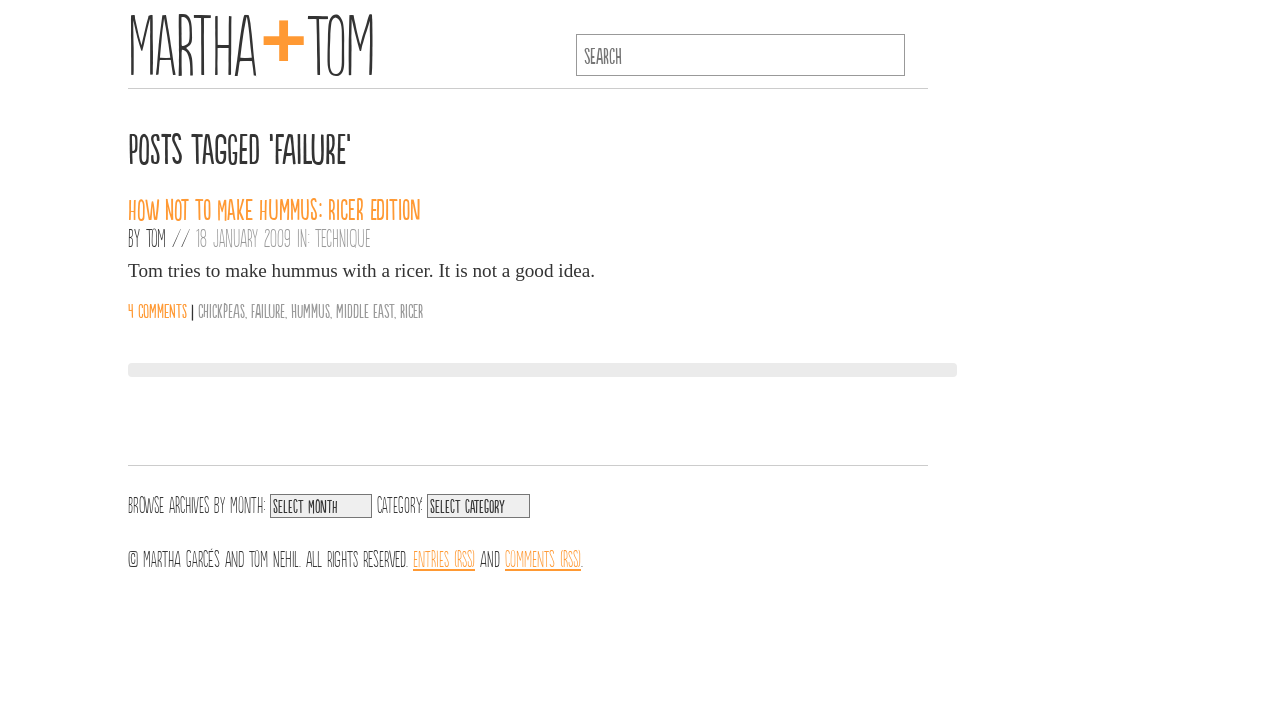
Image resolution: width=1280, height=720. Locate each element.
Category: (399, 503)
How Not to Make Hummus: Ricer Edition (274, 208)
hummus (310, 310)
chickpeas (221, 310)
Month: (247, 503)
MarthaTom (251, 40)
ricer (411, 310)
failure (268, 310)
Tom (156, 237)
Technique (343, 237)
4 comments (157, 310)
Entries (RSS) (444, 557)
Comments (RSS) (543, 557)
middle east (365, 310)
